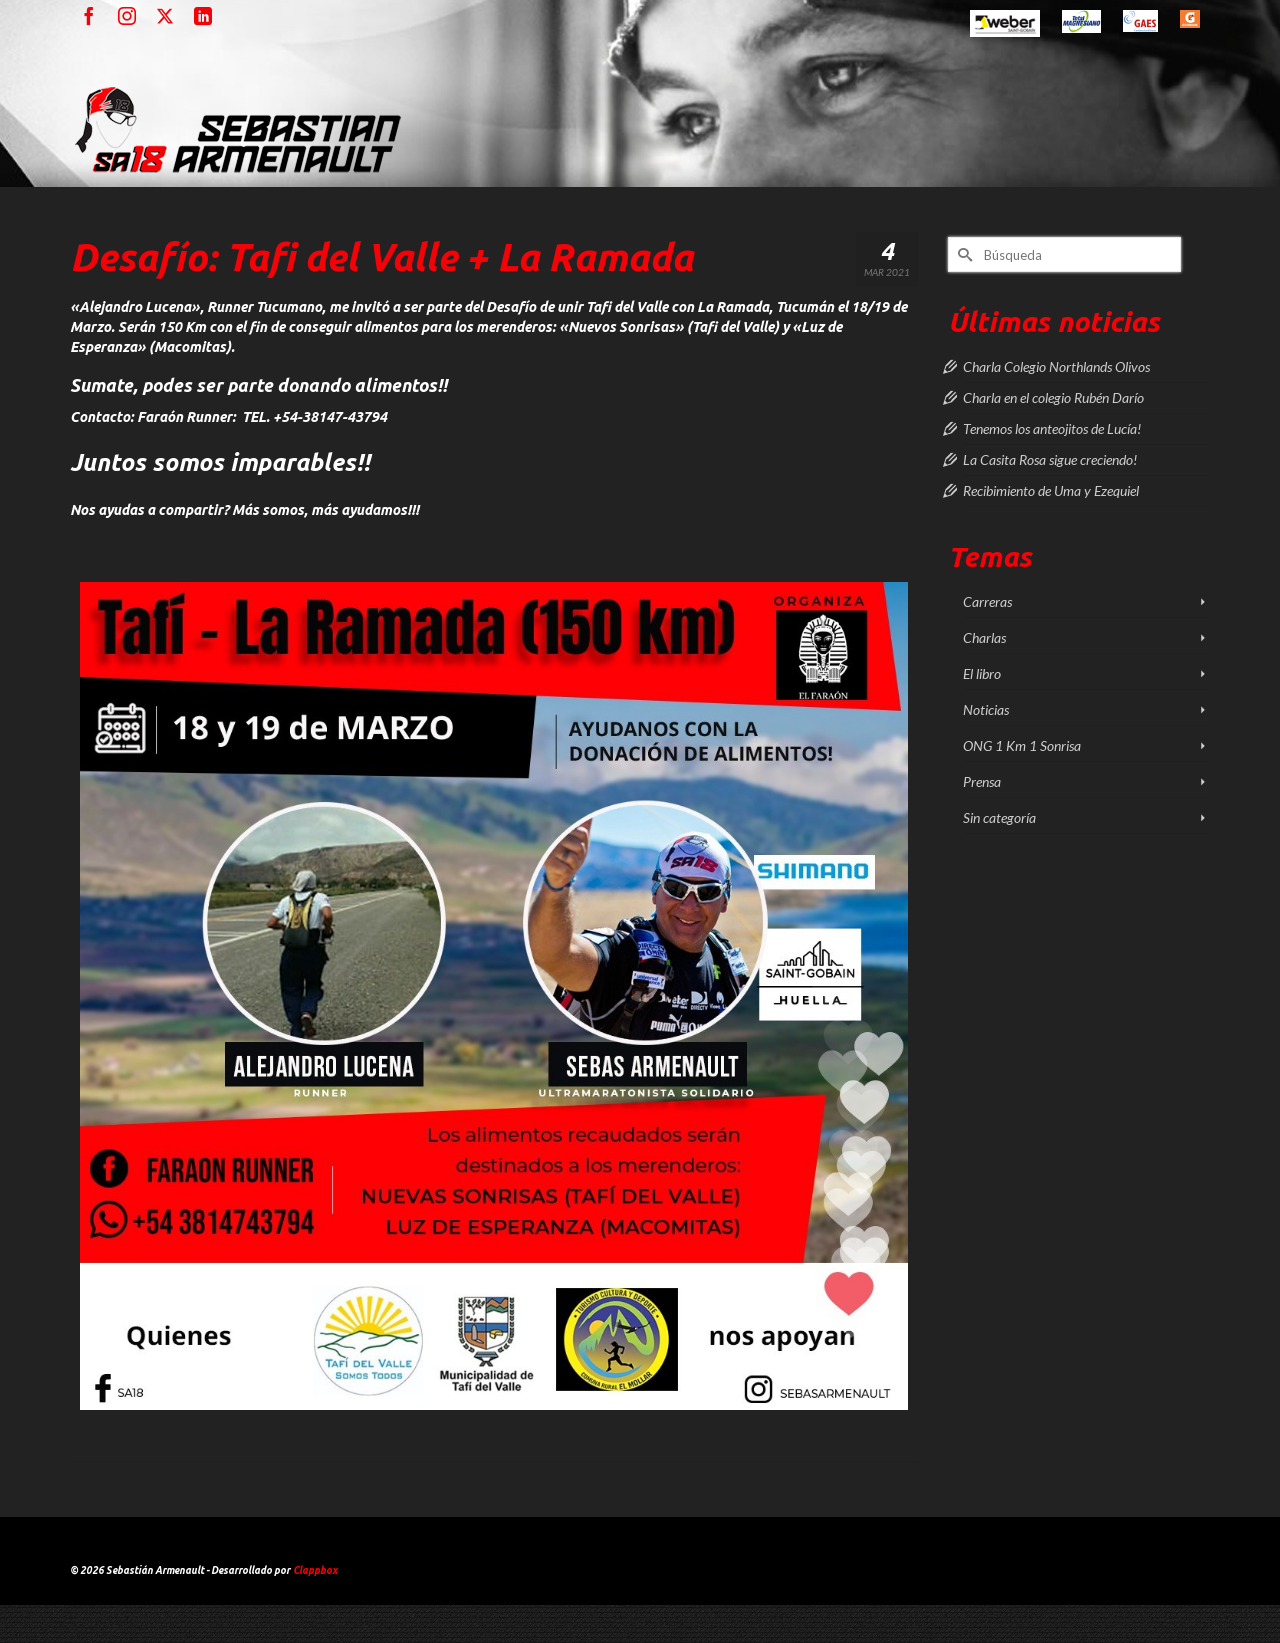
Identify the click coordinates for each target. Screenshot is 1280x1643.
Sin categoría (999, 817)
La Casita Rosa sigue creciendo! (1050, 459)
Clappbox (315, 1570)
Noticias (986, 709)
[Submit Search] (963, 254)
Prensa (982, 781)
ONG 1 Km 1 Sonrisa (1022, 745)
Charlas (984, 637)
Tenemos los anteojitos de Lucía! (1052, 428)
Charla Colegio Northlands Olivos (1056, 366)
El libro (982, 673)
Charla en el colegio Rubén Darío (1053, 397)
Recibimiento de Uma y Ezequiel (1051, 490)
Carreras (987, 601)
